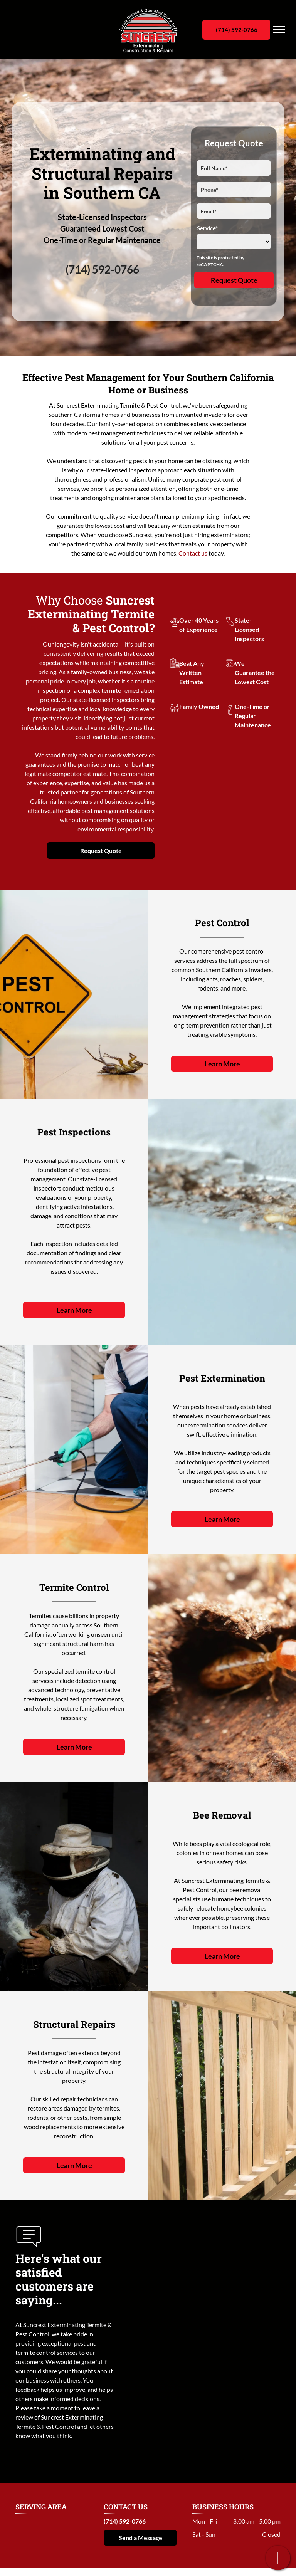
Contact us (192, 553)
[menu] (279, 30)
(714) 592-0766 (102, 269)
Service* (207, 228)
